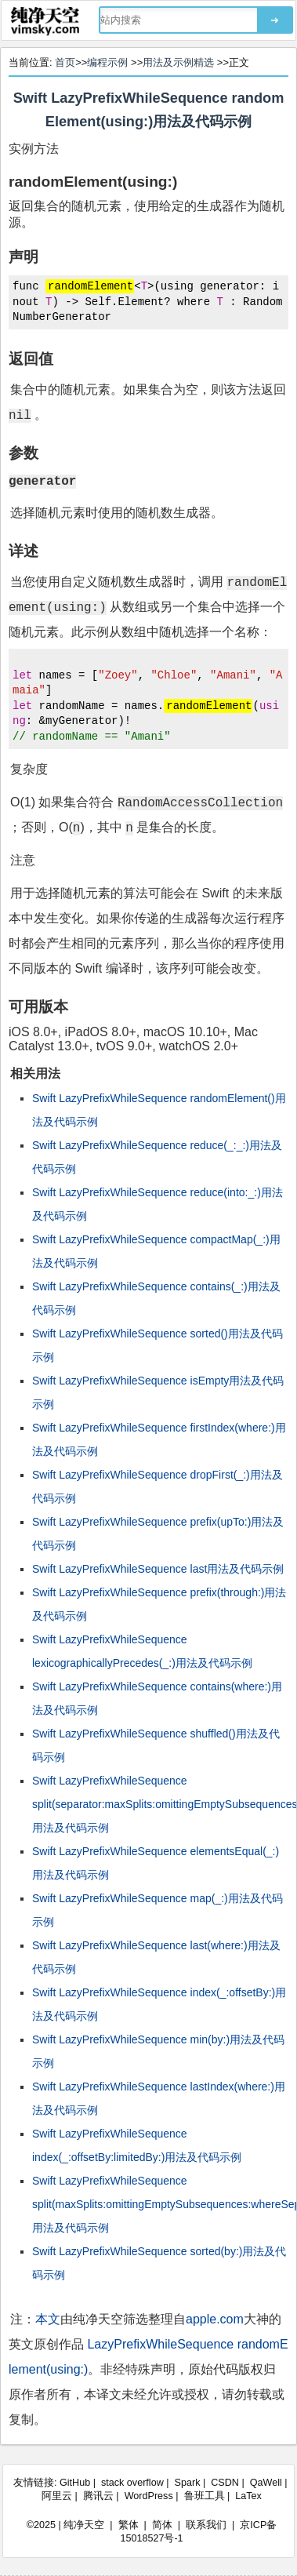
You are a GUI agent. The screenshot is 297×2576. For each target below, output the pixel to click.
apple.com (215, 2319)
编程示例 (107, 62)
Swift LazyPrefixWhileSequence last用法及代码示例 (158, 1569)
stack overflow (132, 2482)
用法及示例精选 (178, 62)
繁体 (128, 2525)
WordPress (149, 2495)
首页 (65, 62)
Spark (188, 2482)
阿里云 (57, 2495)
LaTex (248, 2495)
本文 (47, 2319)
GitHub (75, 2482)
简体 (162, 2525)
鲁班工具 (204, 2495)
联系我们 (206, 2525)
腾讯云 (98, 2495)
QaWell (266, 2482)
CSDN (225, 2482)
